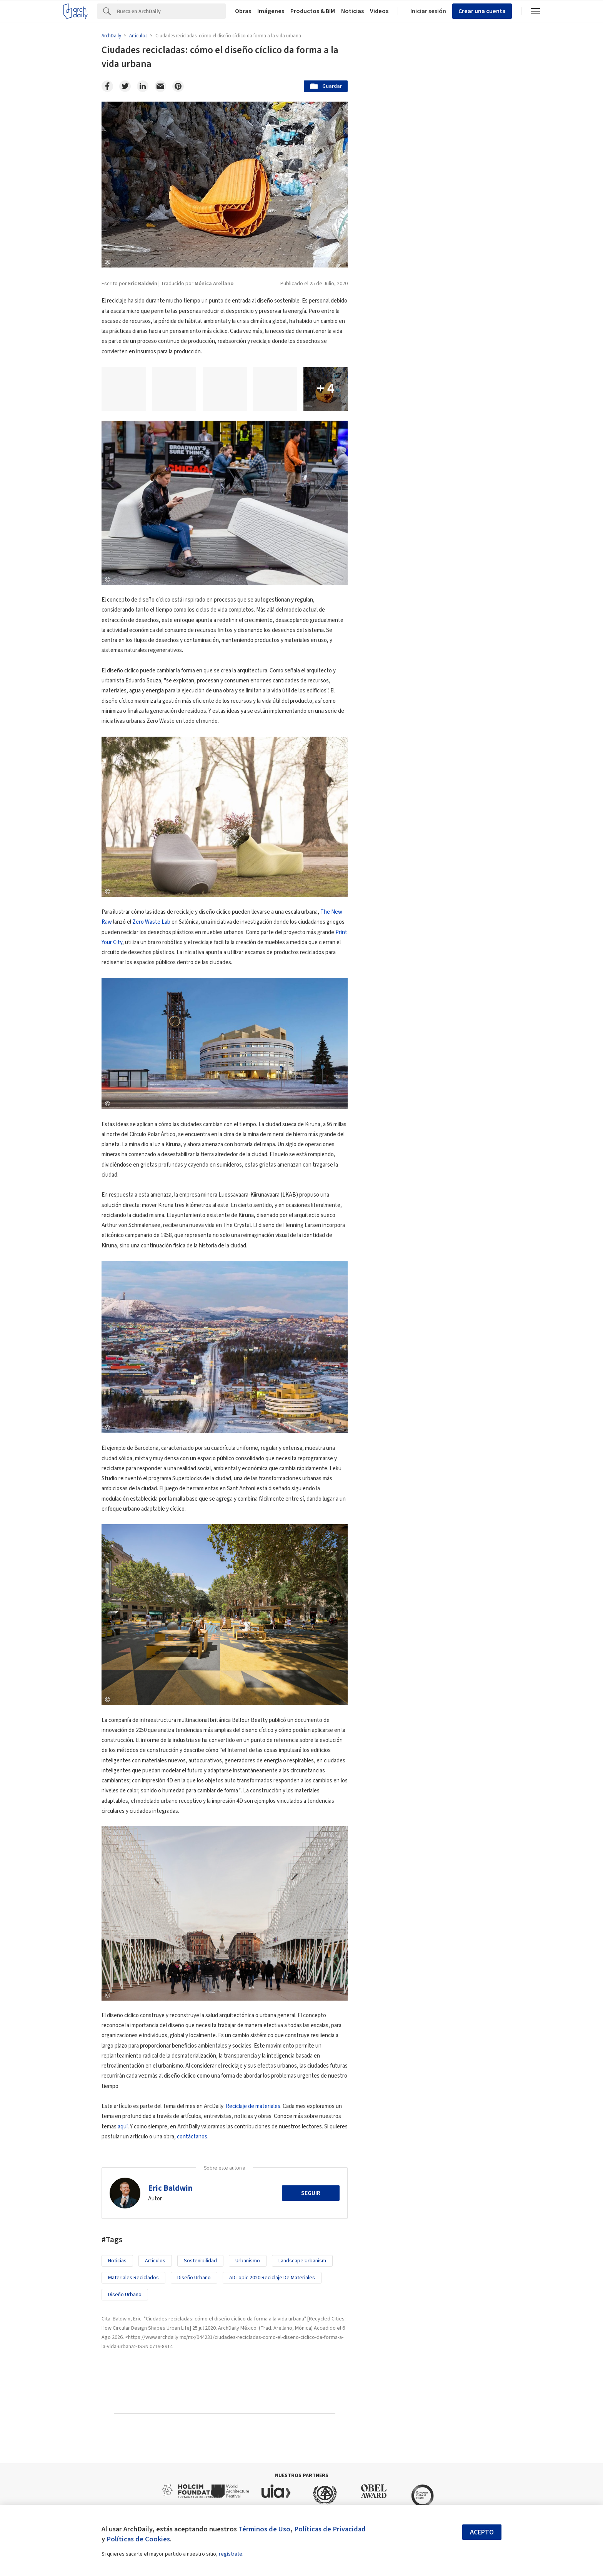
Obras (243, 11)
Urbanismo (247, 2261)
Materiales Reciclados (133, 2278)
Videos (379, 11)
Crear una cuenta (482, 11)
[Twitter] (125, 86)
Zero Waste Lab (151, 922)
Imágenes (270, 11)
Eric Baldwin (170, 2188)
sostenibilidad (200, 2261)
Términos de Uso (264, 2529)
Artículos (155, 2261)
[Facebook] (107, 86)
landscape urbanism (302, 2261)
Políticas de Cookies (138, 2539)
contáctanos (192, 2137)
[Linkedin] (142, 86)
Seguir (310, 2193)
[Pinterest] (178, 86)
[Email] (160, 86)
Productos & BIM (312, 11)
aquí (123, 2127)
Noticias (352, 11)
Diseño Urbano (194, 2278)
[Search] (171, 11)
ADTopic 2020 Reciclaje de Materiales (272, 2278)
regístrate (230, 2554)
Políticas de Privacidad (330, 2529)
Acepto (482, 2532)
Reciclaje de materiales (253, 2106)
